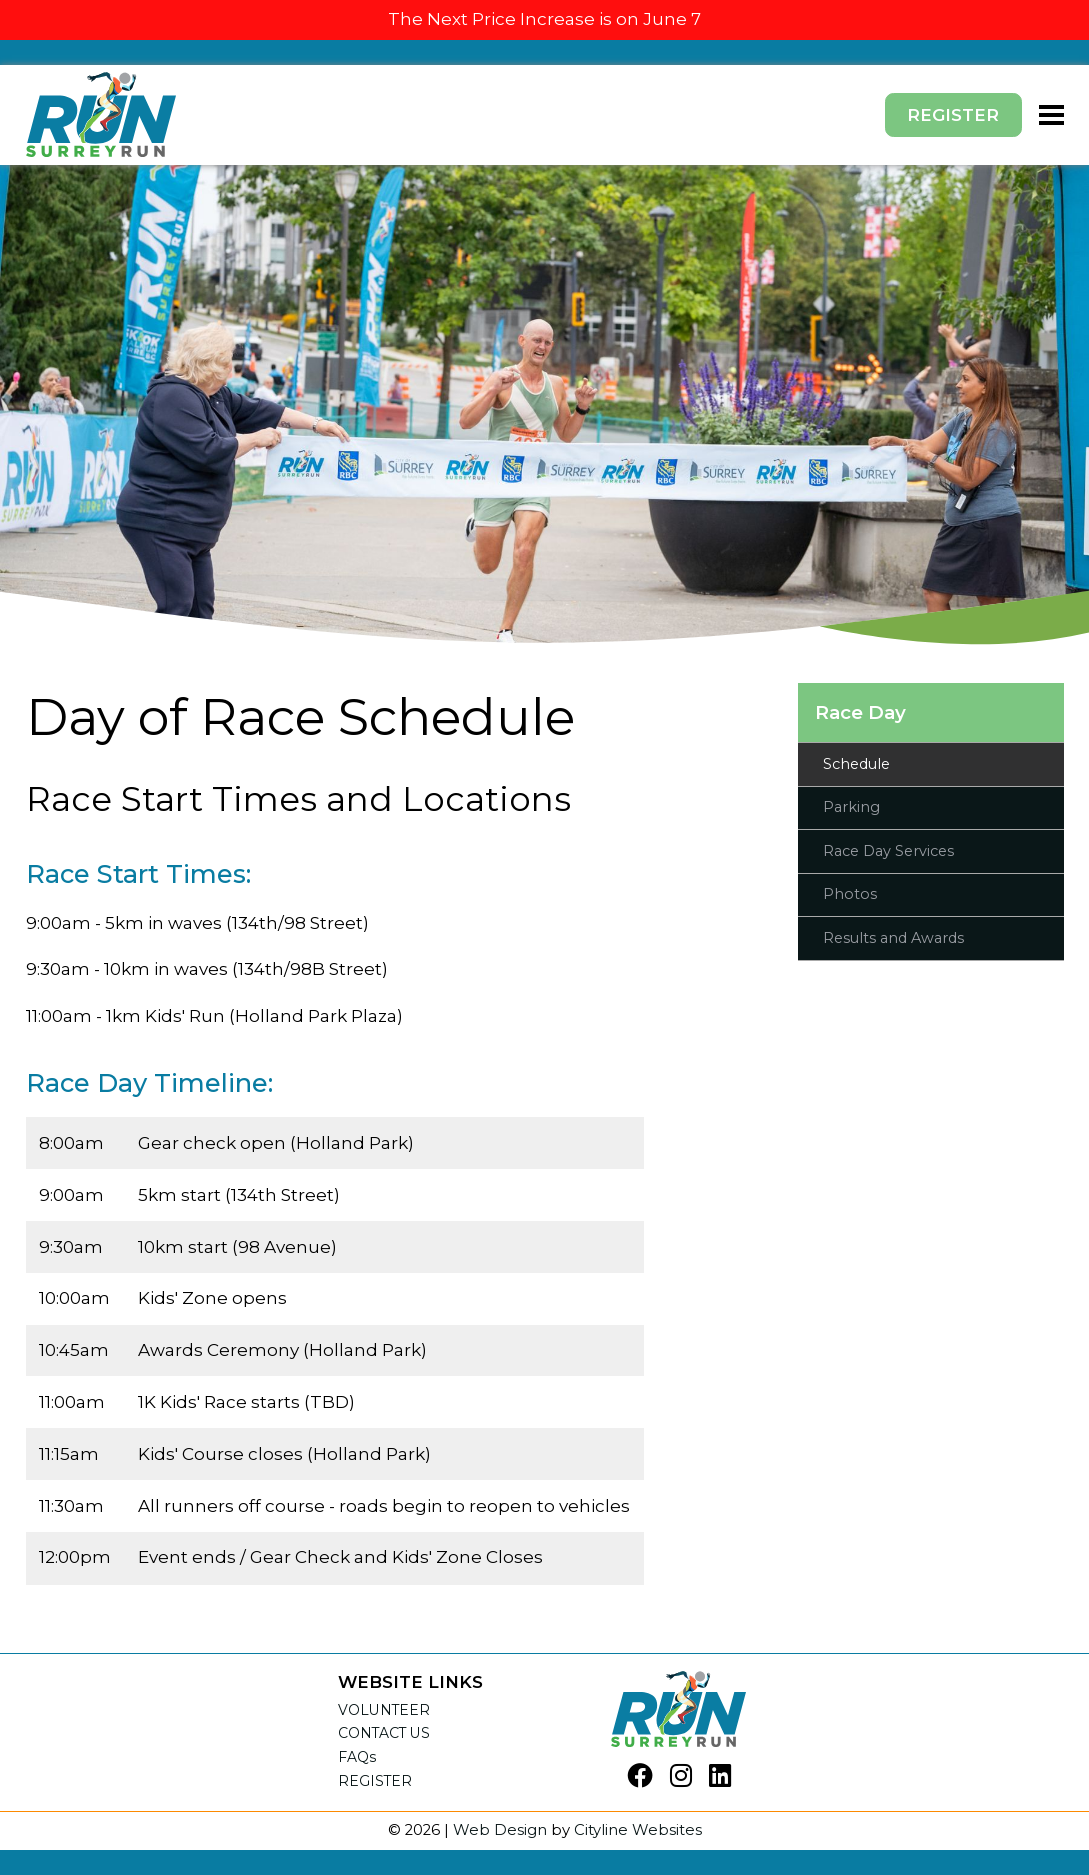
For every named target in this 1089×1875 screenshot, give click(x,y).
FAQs (357, 1757)
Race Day (860, 712)
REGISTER (375, 1781)
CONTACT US (384, 1733)
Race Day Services (888, 851)
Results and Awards (893, 938)
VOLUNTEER (384, 1710)
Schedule (856, 764)
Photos (850, 894)
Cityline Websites (638, 1830)
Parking (851, 807)
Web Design (500, 1830)
